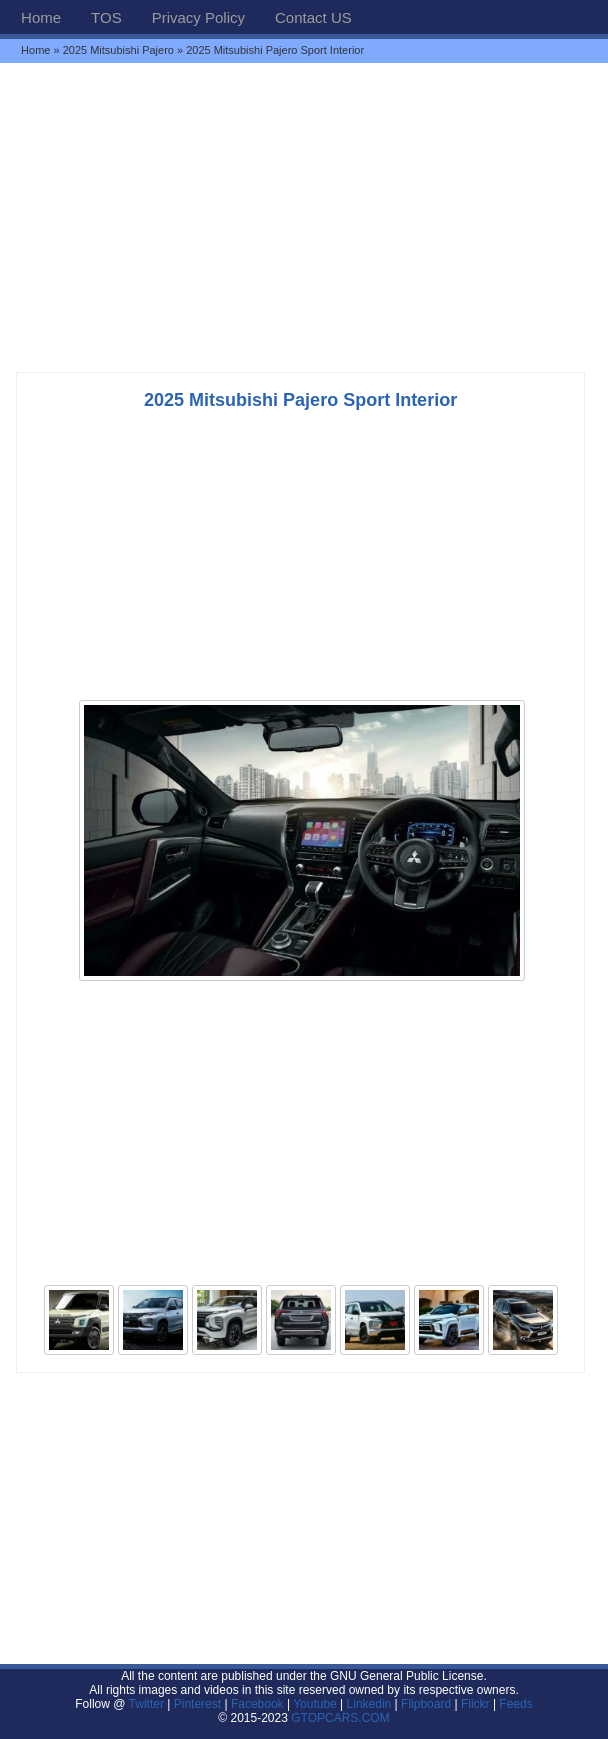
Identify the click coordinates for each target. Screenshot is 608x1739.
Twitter (148, 1704)
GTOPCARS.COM (340, 1718)
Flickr (475, 1704)
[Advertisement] (304, 217)
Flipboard (426, 1704)
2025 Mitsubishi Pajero (118, 50)
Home (41, 17)
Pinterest (197, 1704)
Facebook (257, 1704)
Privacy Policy (198, 17)
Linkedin (369, 1704)
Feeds (515, 1704)
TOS (106, 17)
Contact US (313, 17)
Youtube (315, 1704)
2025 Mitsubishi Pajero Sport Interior (300, 400)
